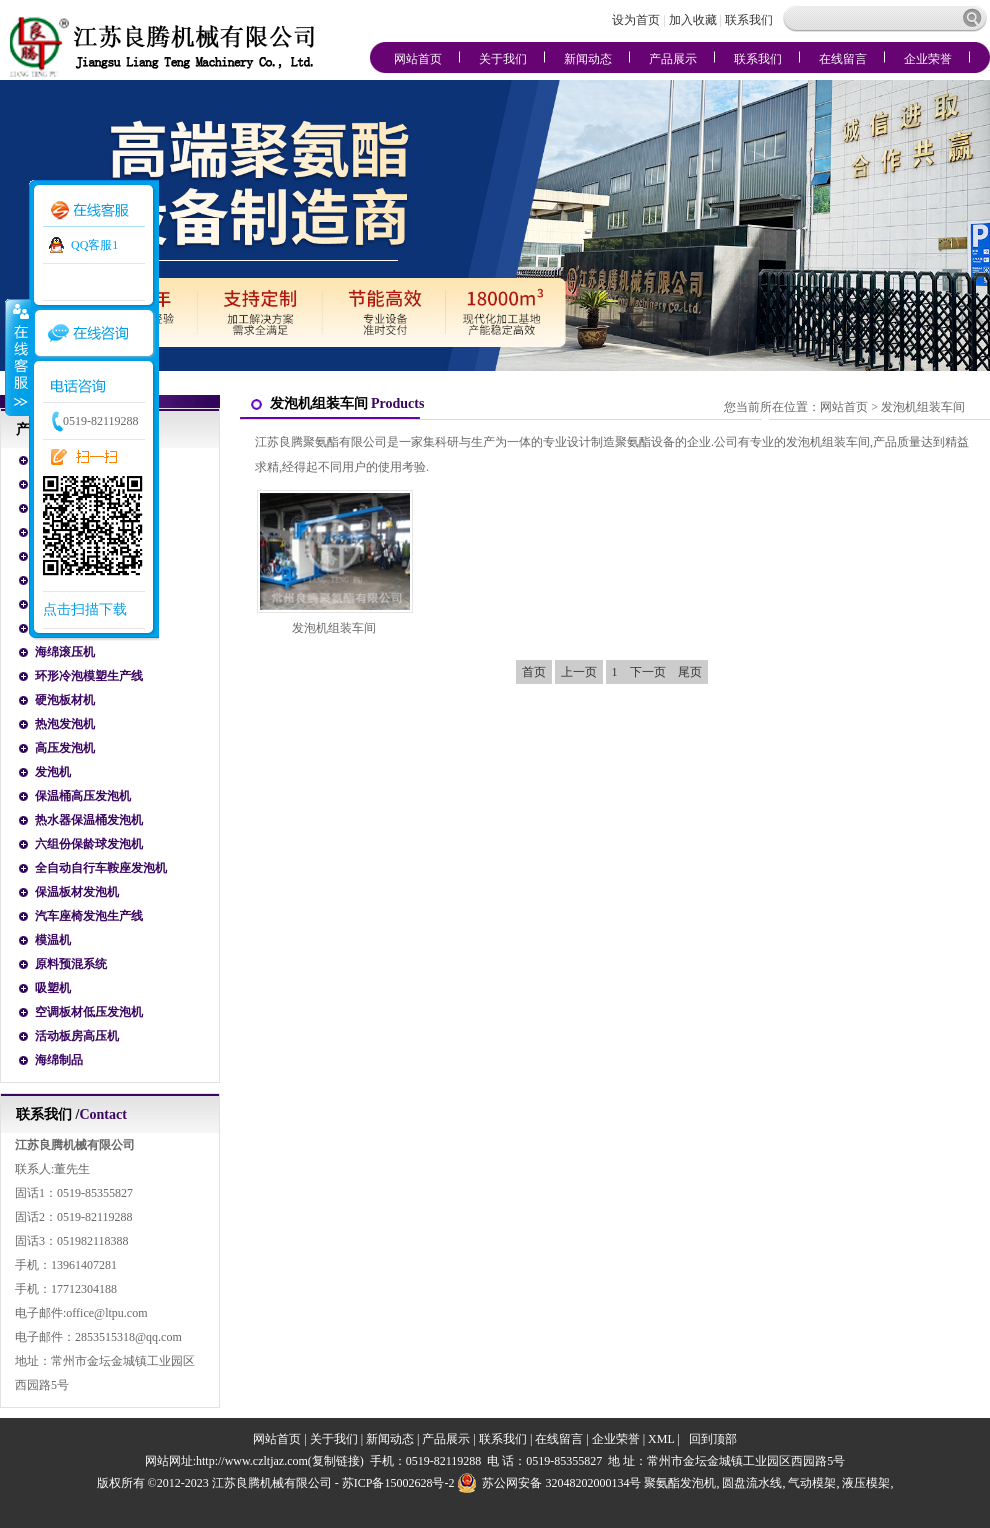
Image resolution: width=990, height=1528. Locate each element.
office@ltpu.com (106, 1313)
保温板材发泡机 (77, 892)
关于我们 (503, 59)
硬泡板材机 (65, 700)
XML (661, 1439)
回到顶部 (713, 1439)
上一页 (579, 672)
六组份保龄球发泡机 (89, 844)
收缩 (17, 357)
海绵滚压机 (65, 652)
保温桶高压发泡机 (83, 796)
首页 (534, 672)
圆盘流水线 (752, 1483)
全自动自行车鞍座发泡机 (101, 868)
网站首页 (418, 59)
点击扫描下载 (85, 609)
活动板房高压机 (77, 1036)
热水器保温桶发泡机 (89, 820)
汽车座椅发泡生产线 (89, 916)
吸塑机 (53, 988)
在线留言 (843, 59)
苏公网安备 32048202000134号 (549, 1483)
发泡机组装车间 (923, 407)
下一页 (648, 672)
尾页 (690, 672)
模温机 (53, 940)
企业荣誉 (928, 59)
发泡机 (53, 772)
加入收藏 (693, 20)
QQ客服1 (94, 245)
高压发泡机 (65, 748)
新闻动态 (588, 59)
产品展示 (673, 59)
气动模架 (812, 1483)
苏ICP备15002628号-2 (398, 1483)
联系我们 (749, 20)
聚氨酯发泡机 (680, 1483)
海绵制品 (59, 1060)
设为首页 (637, 20)
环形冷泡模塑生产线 (89, 676)
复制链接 (336, 1461)
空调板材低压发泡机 (89, 1012)
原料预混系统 (71, 964)
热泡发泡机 (65, 724)
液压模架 (866, 1483)
